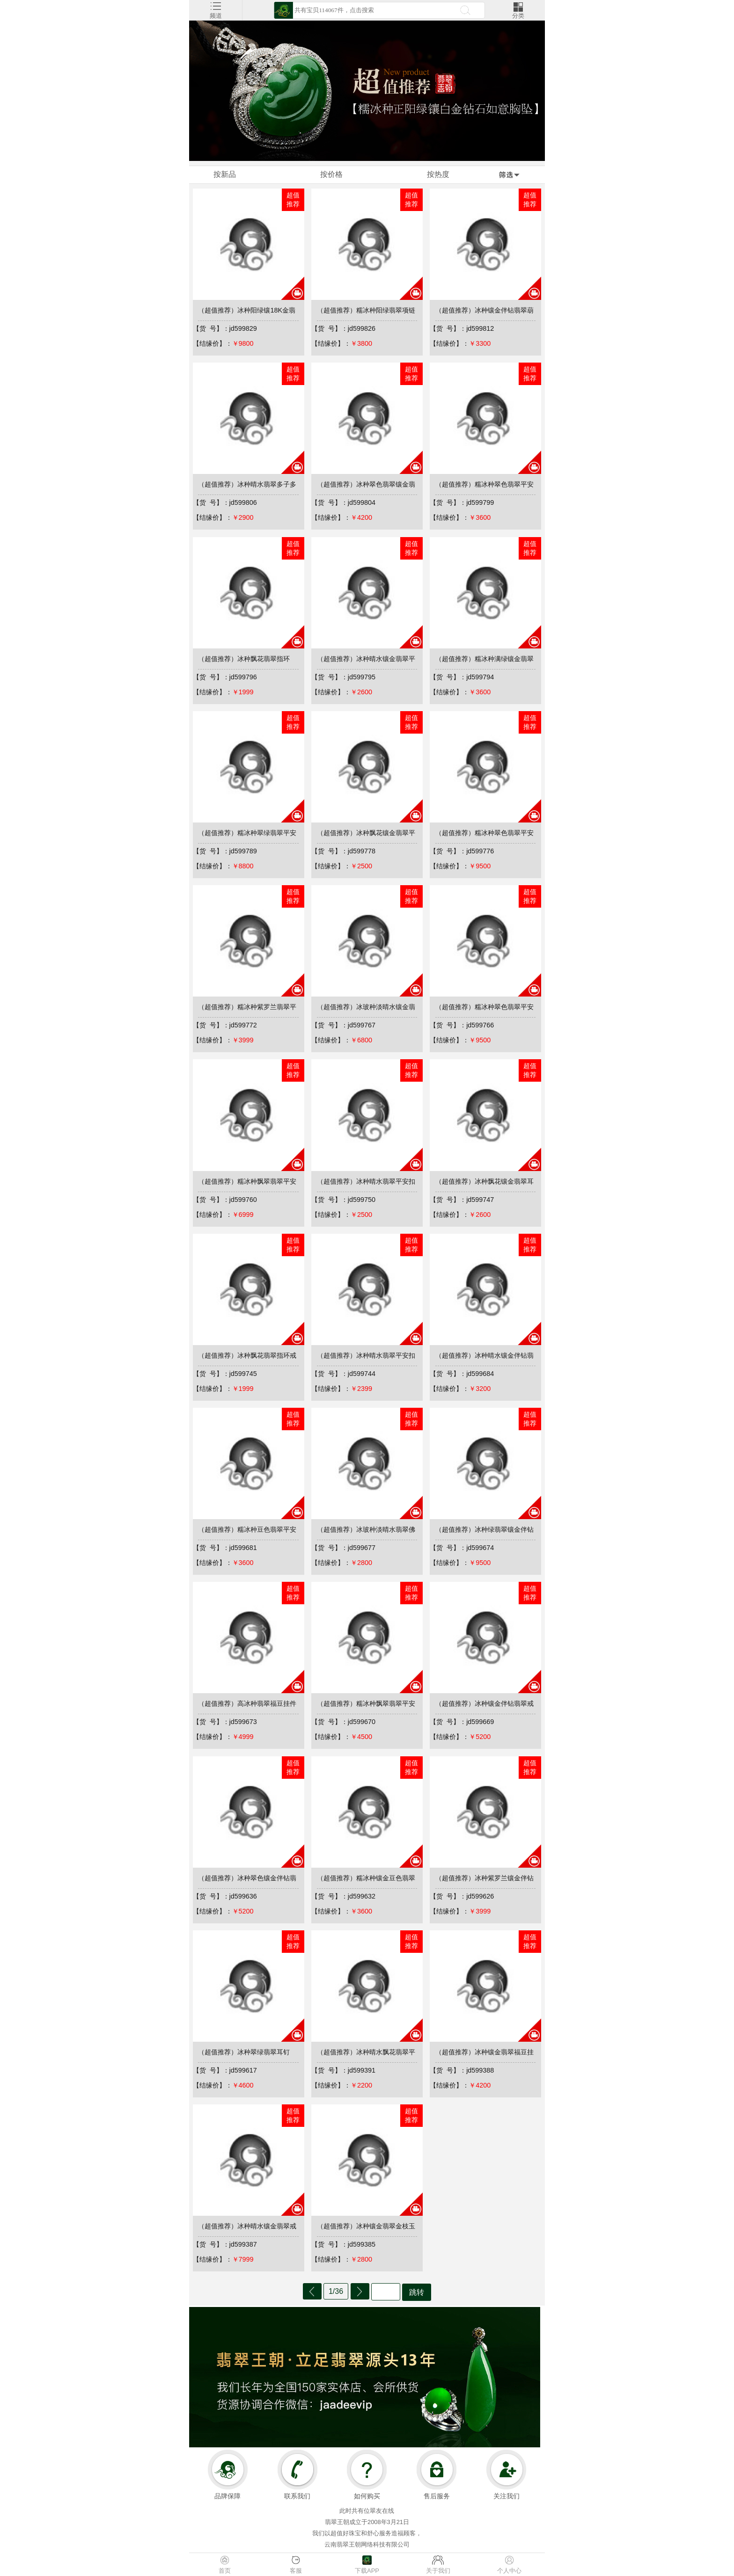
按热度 (438, 174)
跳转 (416, 2292)
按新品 (224, 174)
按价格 (331, 174)
